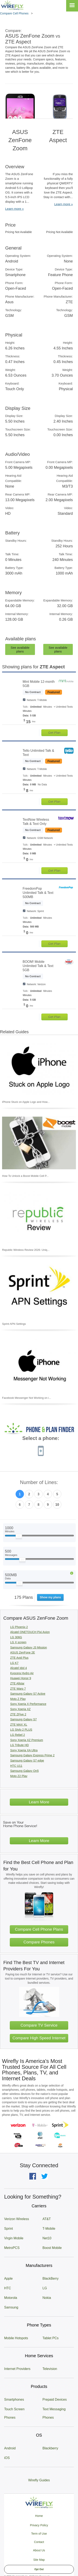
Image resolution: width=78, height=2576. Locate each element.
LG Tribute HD (19, 1745)
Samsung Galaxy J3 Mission (28, 1647)
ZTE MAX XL (18, 1724)
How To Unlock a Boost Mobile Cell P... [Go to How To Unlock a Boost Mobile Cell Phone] (25, 1175)
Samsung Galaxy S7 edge (27, 1760)
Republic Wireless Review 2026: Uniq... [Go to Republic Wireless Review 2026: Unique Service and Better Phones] (26, 1249)
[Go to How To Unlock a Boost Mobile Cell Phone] (39, 1143)
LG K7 (14, 1663)
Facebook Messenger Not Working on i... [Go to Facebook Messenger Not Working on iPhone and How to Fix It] (26, 1397)
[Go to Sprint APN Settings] (39, 1291)
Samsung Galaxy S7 (23, 1719)
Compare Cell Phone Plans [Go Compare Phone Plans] (39, 1929)
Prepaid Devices (54, 2399)
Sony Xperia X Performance (28, 1704)
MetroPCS (12, 2248)
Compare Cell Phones (14, 13)
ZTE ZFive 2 (18, 1714)
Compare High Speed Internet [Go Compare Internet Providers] (39, 2038)
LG (44, 2288)
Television (49, 2369)
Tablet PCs (50, 2338)
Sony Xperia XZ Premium (26, 1740)
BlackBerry (50, 2278)
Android (10, 2448)
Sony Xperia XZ (20, 1709)
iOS (7, 2458)
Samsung (11, 2307)
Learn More (39, 1802)
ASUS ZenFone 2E (22, 1652)
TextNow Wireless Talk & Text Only (36, 822)
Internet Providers (17, 2369)
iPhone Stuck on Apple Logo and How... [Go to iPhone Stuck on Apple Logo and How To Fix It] (26, 1101)
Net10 (46, 2238)
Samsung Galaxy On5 (24, 1770)
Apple (8, 2278)
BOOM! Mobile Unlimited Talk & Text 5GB (38, 966)
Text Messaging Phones (54, 2413)
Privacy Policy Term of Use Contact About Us (39, 2538)
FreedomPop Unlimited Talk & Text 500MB (38, 893)
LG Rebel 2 (17, 1734)
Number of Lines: (39, 1482)
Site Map (39, 2559)
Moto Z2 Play (18, 1776)
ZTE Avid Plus (19, 1657)
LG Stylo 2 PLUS (21, 1729)
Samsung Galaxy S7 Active (27, 1693)
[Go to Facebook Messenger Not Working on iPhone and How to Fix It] (39, 1365)
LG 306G (16, 1637)
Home (39, 2515)
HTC (7, 2288)
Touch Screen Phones (14, 2413)
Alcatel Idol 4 (18, 1668)
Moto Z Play (18, 1699)
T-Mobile (48, 2228)
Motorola (10, 2298)
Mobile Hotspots (16, 2338)
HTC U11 (16, 1765)
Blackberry (50, 2448)
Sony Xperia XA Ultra (24, 1750)
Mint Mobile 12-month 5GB (39, 684)
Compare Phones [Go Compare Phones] (39, 1942)
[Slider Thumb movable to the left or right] (19, 1537)
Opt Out (39, 2569)
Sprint (8, 2228)
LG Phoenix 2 (19, 1627)
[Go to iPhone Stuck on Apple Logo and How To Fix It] (39, 1069)
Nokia (46, 2298)
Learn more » (14, 208)
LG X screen (18, 1642)
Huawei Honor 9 (20, 1678)
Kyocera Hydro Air (22, 1673)
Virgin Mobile (13, 2238)
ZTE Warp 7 (18, 1688)
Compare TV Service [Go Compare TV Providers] (39, 2025)
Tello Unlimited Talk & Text (38, 753)
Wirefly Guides (39, 2480)
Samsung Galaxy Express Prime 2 (32, 1755)
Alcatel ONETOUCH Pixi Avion (30, 1632)
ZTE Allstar (17, 1683)
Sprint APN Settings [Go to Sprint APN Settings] (14, 1323)
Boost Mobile (52, 2248)
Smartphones (14, 2399)
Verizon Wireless (16, 2219)
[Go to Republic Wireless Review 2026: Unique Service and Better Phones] (39, 1217)
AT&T (46, 2219)
